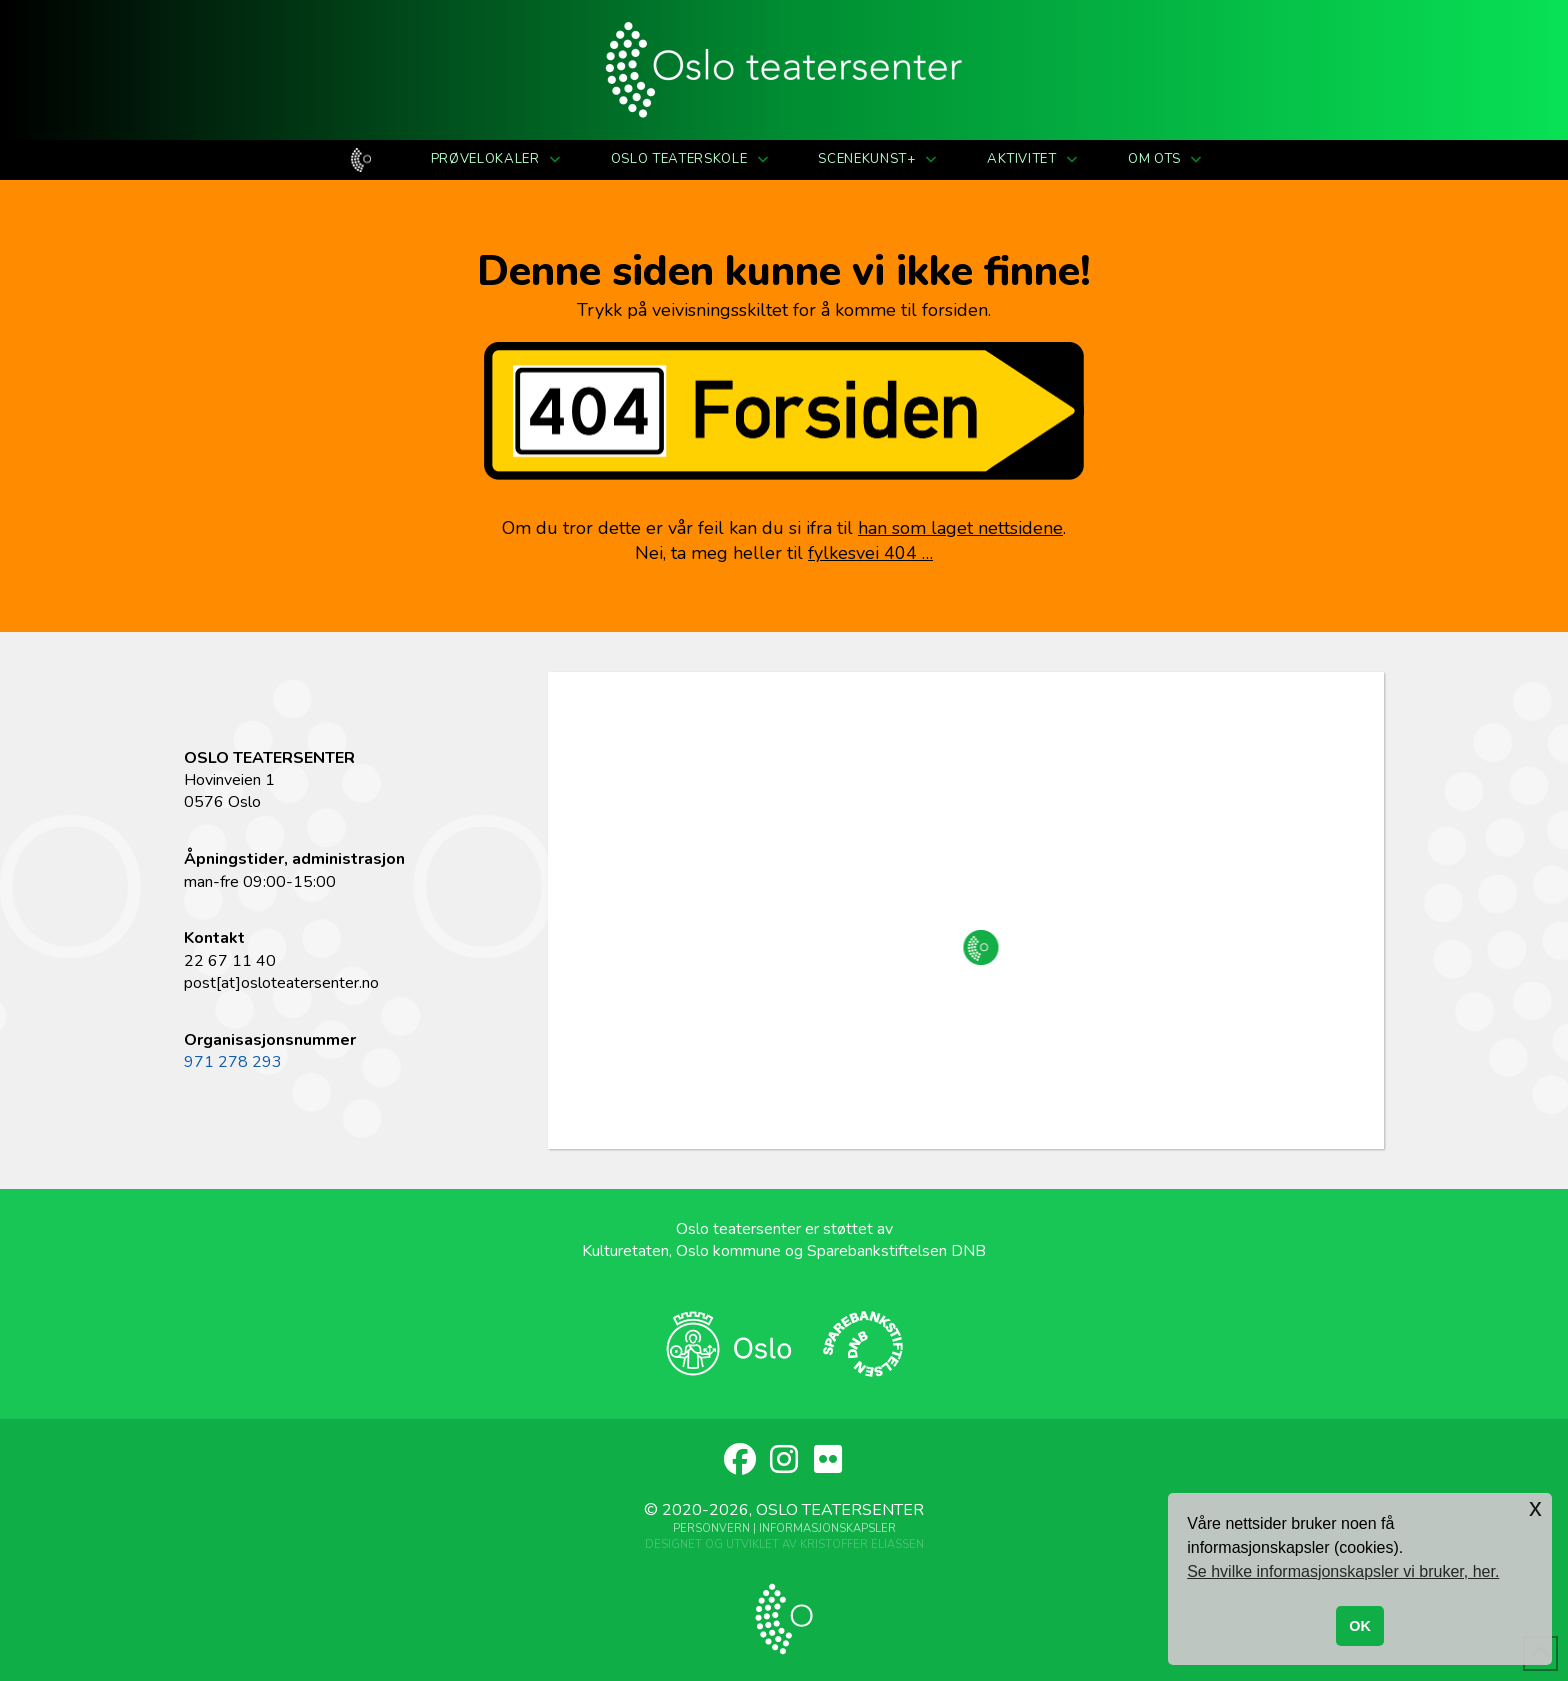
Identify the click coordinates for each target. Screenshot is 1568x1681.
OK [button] (1360, 1626)
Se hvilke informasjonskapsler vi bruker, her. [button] (1343, 1571)
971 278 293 (233, 1062)
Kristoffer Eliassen (862, 1544)
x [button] (1535, 1507)
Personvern (711, 1528)
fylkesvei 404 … (870, 553)
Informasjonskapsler (827, 1528)
